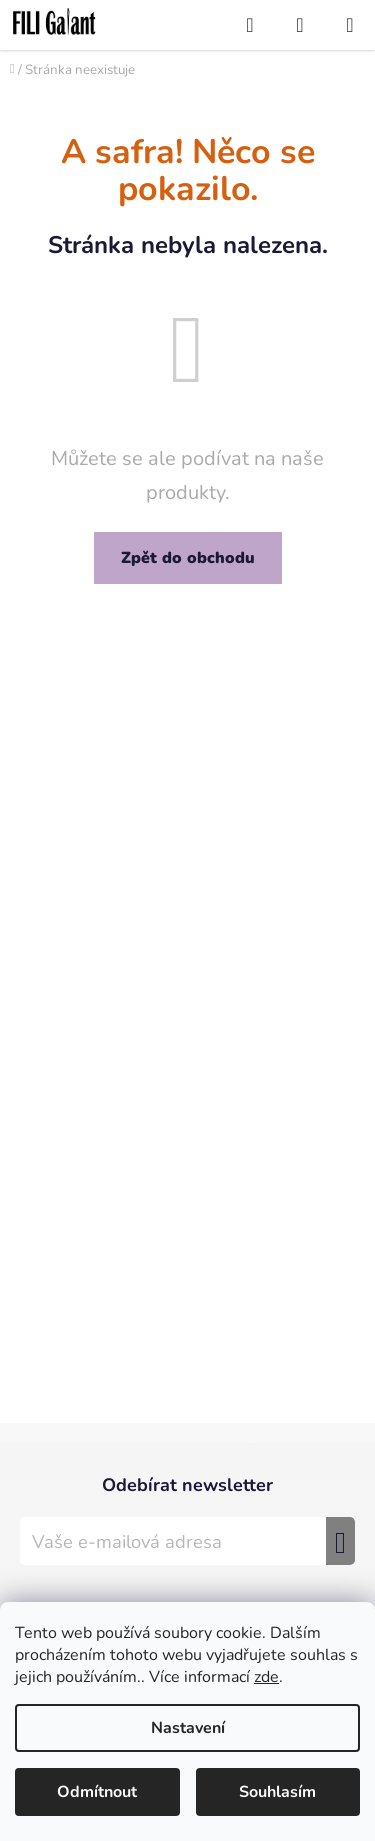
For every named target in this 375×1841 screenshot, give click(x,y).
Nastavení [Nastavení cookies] (188, 1728)
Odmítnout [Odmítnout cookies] (97, 1792)
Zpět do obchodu (188, 558)
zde (266, 1677)
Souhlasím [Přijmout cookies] (277, 1792)
